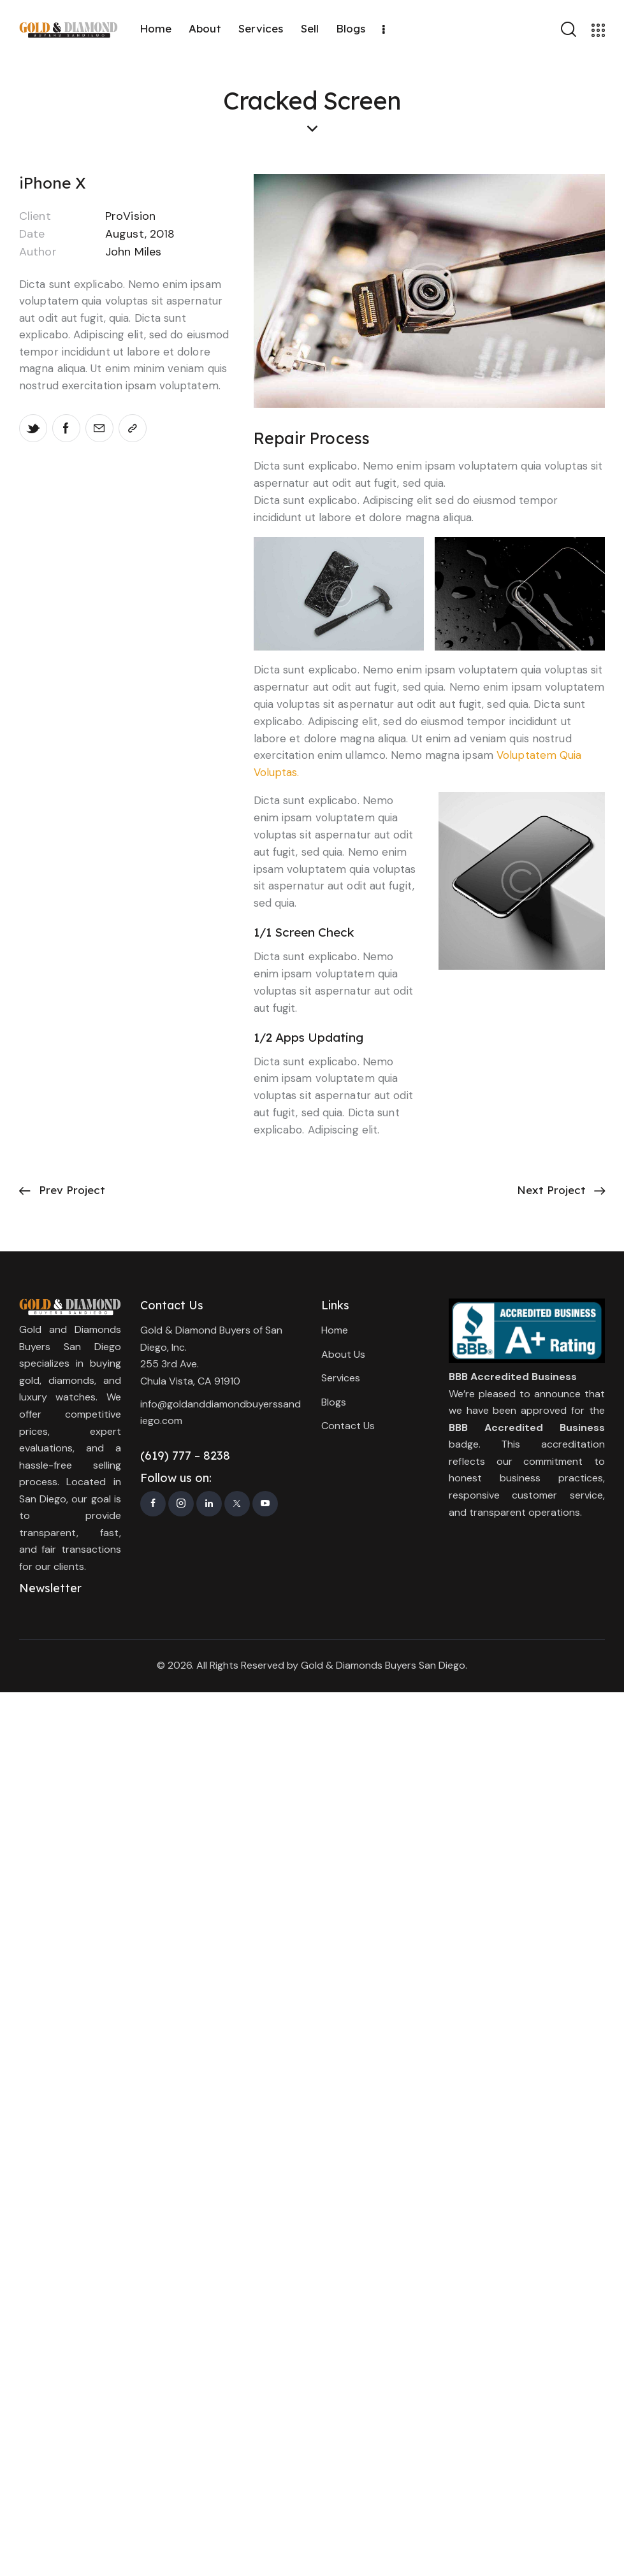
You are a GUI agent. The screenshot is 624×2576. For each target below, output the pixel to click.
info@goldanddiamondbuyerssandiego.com (220, 1412)
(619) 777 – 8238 (185, 1455)
